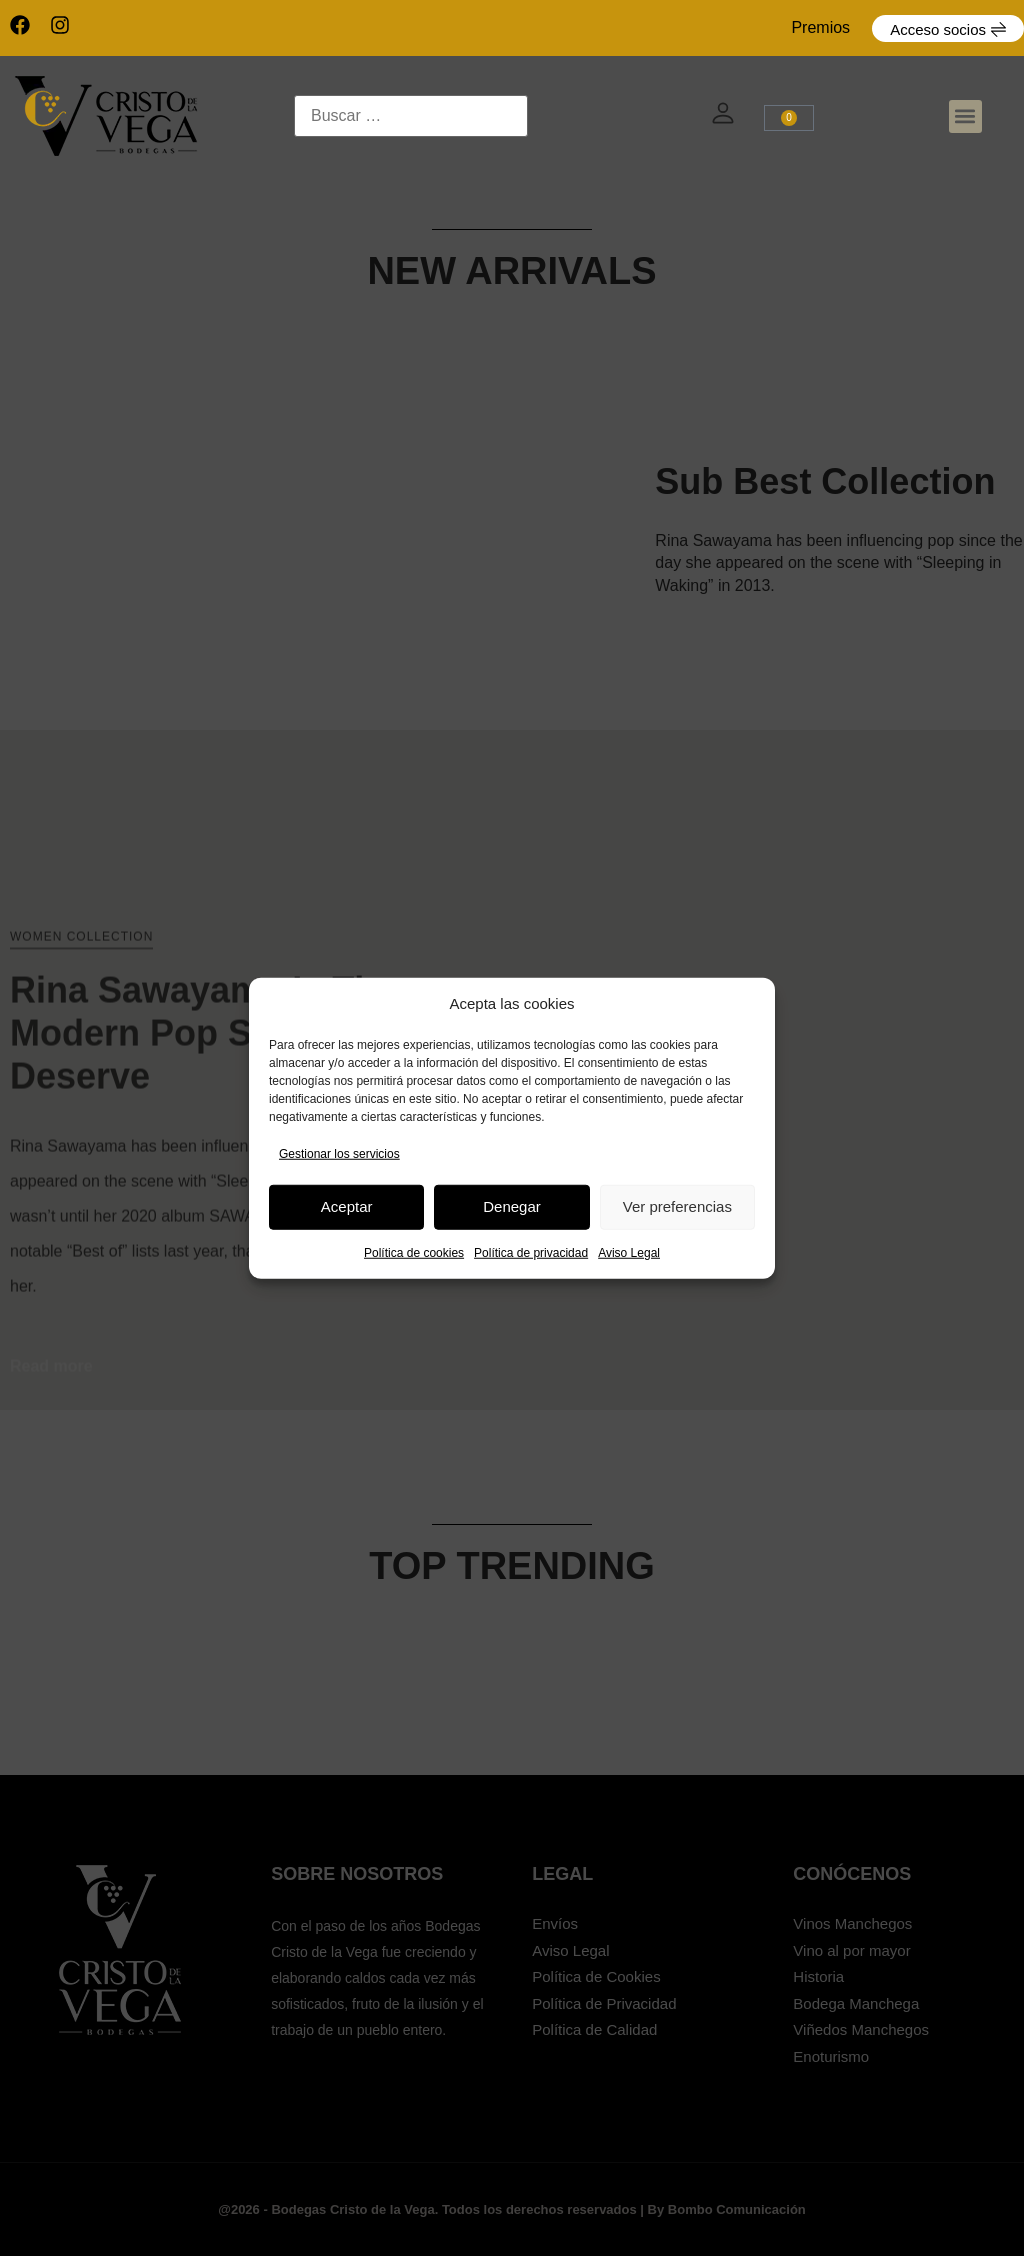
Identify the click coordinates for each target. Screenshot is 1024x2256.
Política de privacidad (531, 1252)
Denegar (512, 1206)
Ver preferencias (677, 1206)
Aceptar (347, 1206)
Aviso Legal (629, 1252)
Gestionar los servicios (339, 1153)
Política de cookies (414, 1252)
